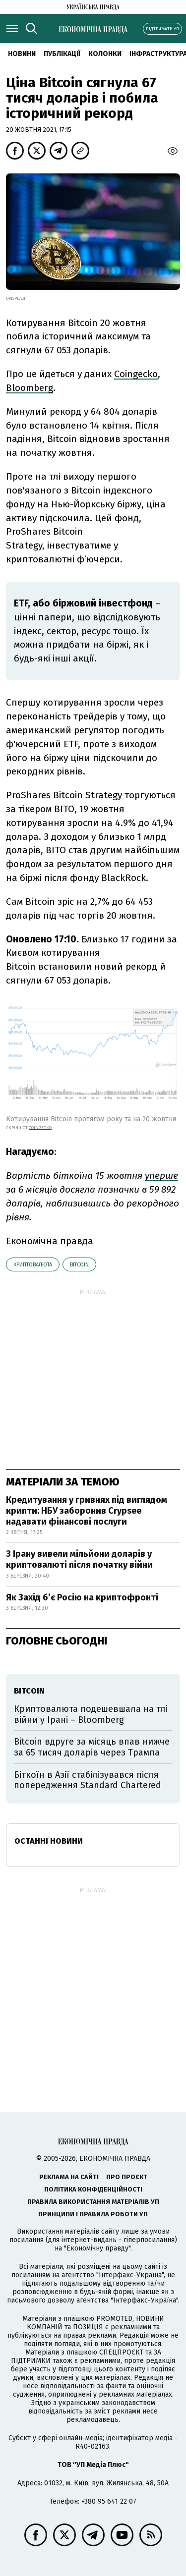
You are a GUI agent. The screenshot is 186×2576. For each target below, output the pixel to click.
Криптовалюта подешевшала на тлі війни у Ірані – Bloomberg (91, 1714)
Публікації (62, 54)
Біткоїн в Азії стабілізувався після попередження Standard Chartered (87, 1780)
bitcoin (79, 1264)
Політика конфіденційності (93, 2189)
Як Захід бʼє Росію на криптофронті (82, 1597)
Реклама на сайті (69, 2177)
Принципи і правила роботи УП (93, 2214)
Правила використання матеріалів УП (93, 2201)
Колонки (105, 54)
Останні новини (48, 1841)
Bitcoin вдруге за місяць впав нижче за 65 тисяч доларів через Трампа (92, 1747)
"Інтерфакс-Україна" (130, 2275)
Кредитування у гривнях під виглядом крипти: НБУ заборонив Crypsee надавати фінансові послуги (86, 1510)
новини (22, 54)
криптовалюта (32, 1264)
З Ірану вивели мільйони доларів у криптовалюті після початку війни (79, 1559)
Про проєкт (126, 2177)
